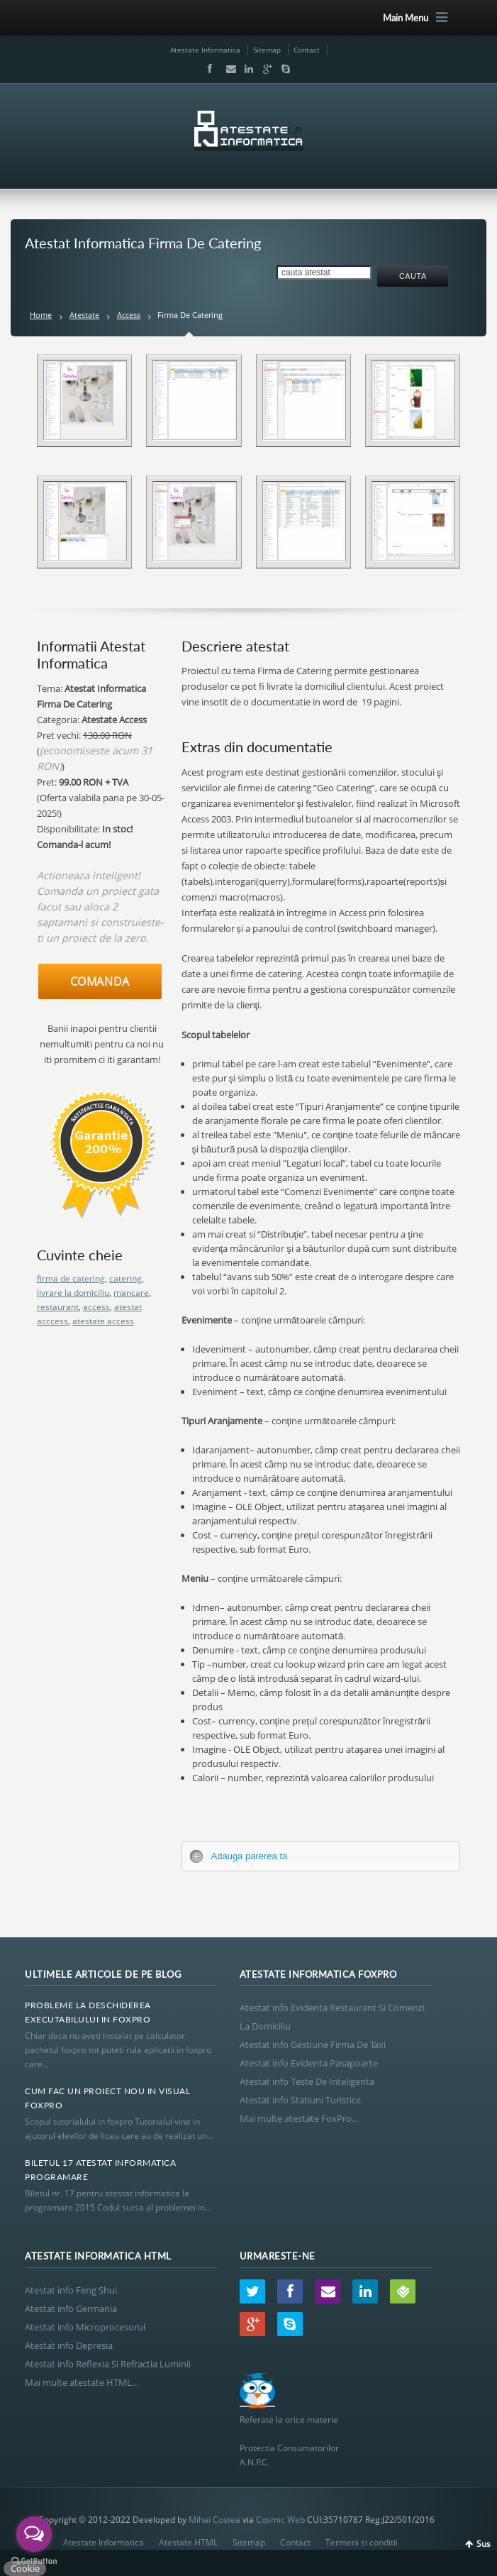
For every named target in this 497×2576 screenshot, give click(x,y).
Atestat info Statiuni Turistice (300, 2099)
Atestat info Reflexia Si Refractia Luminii (108, 2363)
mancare (131, 1293)
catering (125, 1278)
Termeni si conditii (361, 2542)
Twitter (252, 2291)
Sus (483, 2544)
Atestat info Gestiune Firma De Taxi (313, 2044)
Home (41, 314)
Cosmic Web (280, 2520)
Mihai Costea (214, 2520)
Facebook (209, 69)
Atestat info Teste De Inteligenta (307, 2081)
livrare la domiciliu (73, 1293)
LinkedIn (246, 69)
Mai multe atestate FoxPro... (299, 2118)
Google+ (264, 69)
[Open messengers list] (34, 2534)
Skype (282, 69)
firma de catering (71, 1278)
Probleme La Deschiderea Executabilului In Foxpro (88, 2012)
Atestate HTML (188, 2542)
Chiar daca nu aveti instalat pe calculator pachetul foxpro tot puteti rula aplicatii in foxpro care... (118, 2050)
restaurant (58, 1307)
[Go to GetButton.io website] (34, 2561)
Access (128, 314)
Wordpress (402, 2291)
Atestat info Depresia (69, 2345)
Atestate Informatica (205, 50)
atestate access (103, 1321)
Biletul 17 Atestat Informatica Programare (100, 2169)
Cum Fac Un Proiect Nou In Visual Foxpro (107, 2098)
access (96, 1307)
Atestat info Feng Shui (71, 2290)
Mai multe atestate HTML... (81, 2382)
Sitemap (267, 50)
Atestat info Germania (71, 2308)
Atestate (84, 314)
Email (227, 69)
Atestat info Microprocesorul (85, 2327)
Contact (307, 50)
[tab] (321, 1856)
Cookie (25, 2568)
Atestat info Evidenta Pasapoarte (309, 2063)
